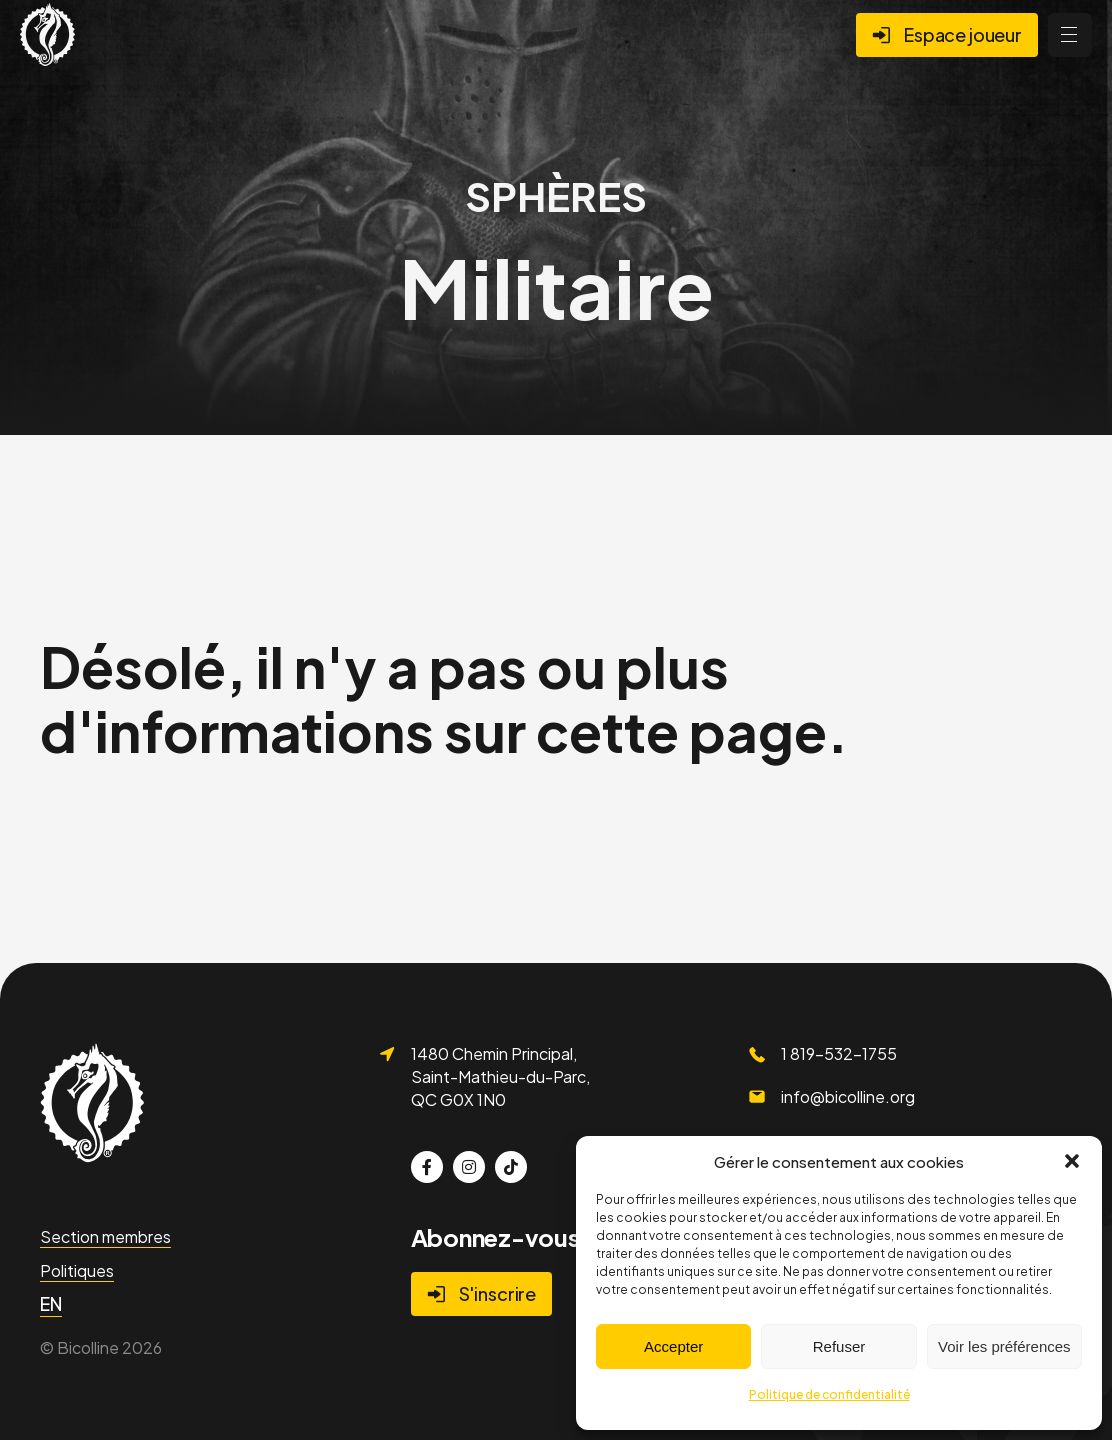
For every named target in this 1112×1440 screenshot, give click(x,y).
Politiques (77, 1270)
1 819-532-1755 (839, 1053)
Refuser (839, 1346)
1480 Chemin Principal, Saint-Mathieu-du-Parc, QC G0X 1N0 (500, 1076)
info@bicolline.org (848, 1096)
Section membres (105, 1236)
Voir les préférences (1004, 1346)
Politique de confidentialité (829, 1394)
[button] (1072, 1161)
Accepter (673, 1346)
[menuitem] (51, 1304)
